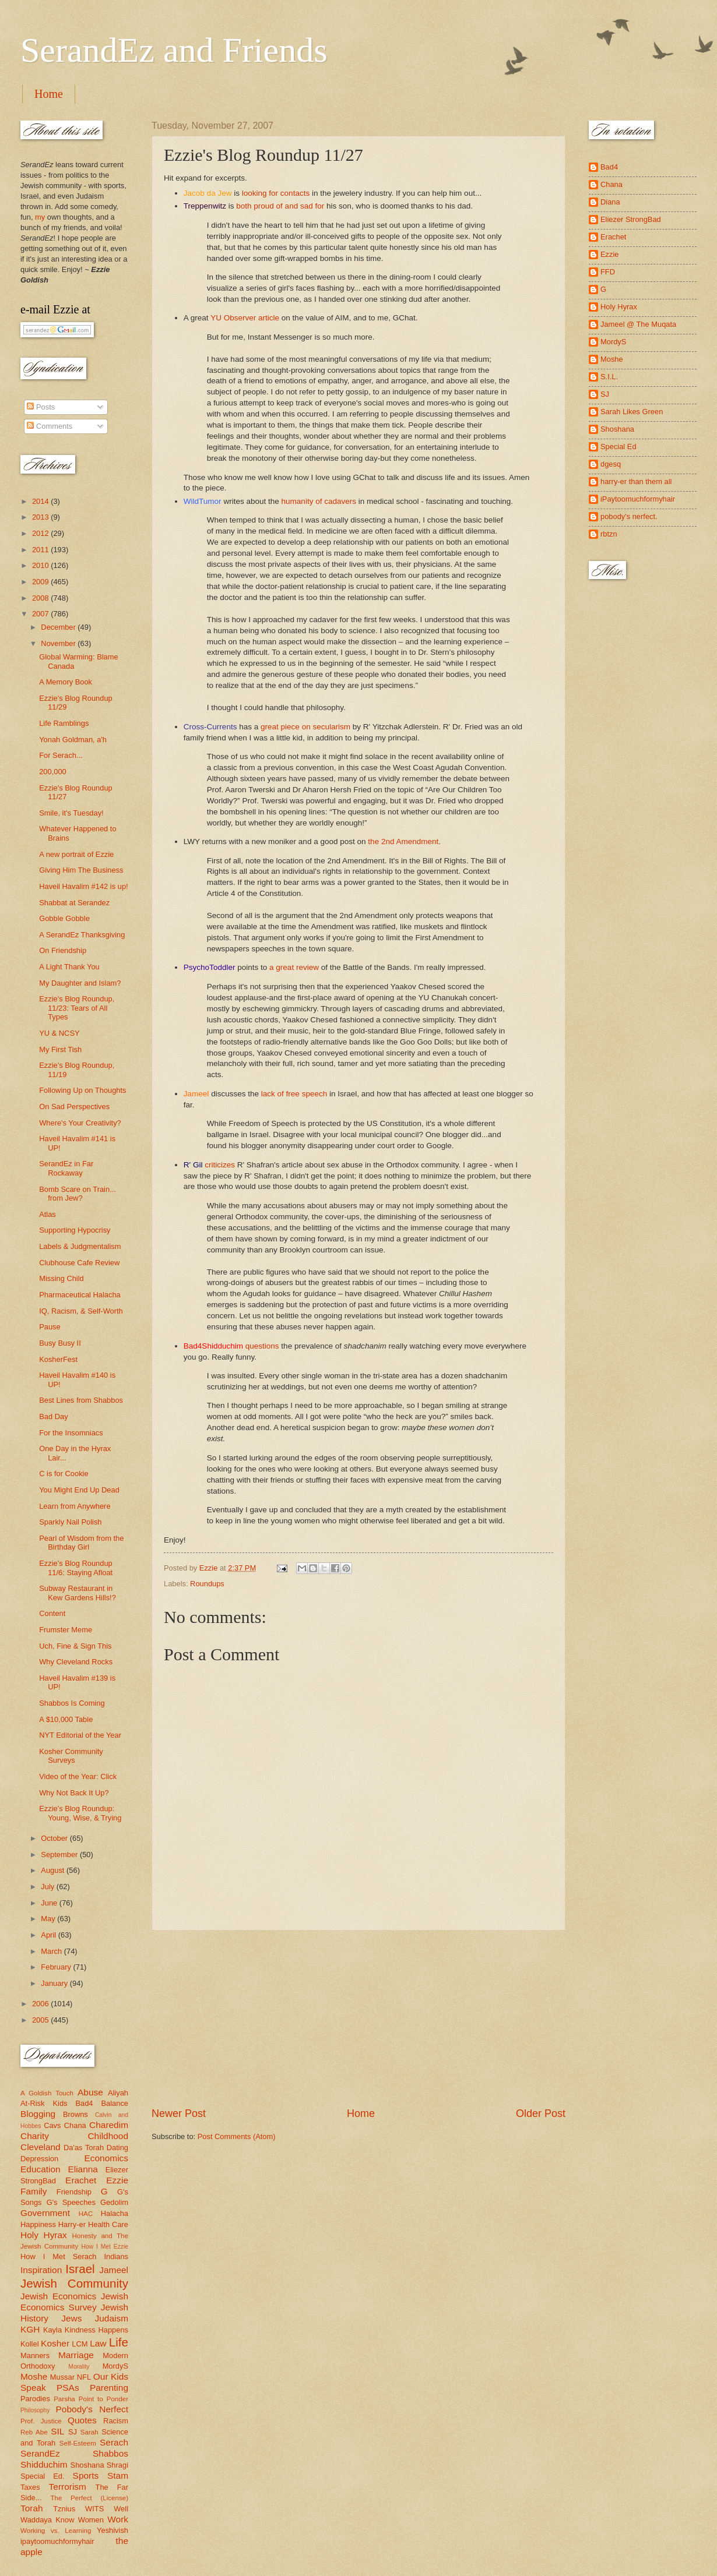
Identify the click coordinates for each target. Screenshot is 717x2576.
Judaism (111, 2318)
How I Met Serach (58, 2256)
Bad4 (84, 2103)
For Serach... (60, 755)
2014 (41, 501)
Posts (41, 407)
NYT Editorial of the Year (80, 1735)
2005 (41, 2020)
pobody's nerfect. (629, 516)
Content (52, 1613)
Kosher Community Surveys (71, 1756)
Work (117, 2519)
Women (91, 2519)
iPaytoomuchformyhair (637, 499)
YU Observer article (244, 317)
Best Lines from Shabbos (81, 1400)
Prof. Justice (41, 2421)
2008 (41, 598)
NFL (84, 2377)
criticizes (220, 1164)
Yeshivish (112, 2530)
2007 (41, 613)
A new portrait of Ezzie (76, 854)
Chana (75, 2125)
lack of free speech (294, 1093)
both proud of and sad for (280, 206)
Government (45, 2213)
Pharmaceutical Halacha (80, 1294)
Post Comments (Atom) (237, 2136)
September (60, 1854)
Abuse (90, 2092)
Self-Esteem (77, 2443)
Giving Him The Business (81, 870)
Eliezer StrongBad (630, 219)
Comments (49, 426)
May (49, 1918)
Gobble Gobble (64, 918)
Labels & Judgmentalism (80, 1246)
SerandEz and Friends (174, 50)
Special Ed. (42, 2476)
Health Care (108, 2224)
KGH (30, 2329)
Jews (71, 2318)
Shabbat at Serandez (74, 902)
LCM (79, 2343)
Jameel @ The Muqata (638, 324)
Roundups (207, 1583)
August (53, 1870)
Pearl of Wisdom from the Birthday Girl (81, 1542)
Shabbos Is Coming (71, 1703)
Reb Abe (34, 2432)
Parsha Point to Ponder (91, 2398)
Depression (39, 2158)
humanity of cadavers (319, 501)
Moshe (33, 2376)
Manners (35, 2355)
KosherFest (58, 1359)
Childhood (107, 2136)
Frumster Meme (65, 1629)
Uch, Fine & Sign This (75, 1646)
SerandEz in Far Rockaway (66, 1168)
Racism (115, 2420)
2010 (41, 565)
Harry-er (72, 2224)
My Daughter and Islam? (80, 983)
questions (262, 1346)
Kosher (55, 2343)
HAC (86, 2213)
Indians (116, 2256)
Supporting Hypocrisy (74, 1230)
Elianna (83, 2169)
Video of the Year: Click (78, 1776)
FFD (607, 271)
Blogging (37, 2114)
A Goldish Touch (46, 2093)
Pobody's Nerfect (92, 2409)
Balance (114, 2103)
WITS (94, 2508)
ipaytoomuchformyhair (57, 2541)
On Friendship (62, 950)
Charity (34, 2136)
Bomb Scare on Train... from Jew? (77, 1193)
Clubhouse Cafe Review (79, 1262)
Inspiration (41, 2270)
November (59, 643)
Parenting (109, 2387)
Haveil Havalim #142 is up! (83, 886)
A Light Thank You (69, 966)
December (59, 627)
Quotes (82, 2420)
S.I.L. (609, 376)
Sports (86, 2475)
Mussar (62, 2377)
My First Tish (60, 1049)
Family (33, 2191)
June (50, 1903)
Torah (31, 2508)
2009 (41, 581)
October (55, 1838)
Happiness (38, 2224)
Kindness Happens (96, 2330)
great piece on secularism (305, 726)
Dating (117, 2147)
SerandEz (40, 2453)
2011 (41, 549)
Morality (78, 2366)
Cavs (52, 2125)
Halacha (114, 2213)
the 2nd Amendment (403, 841)
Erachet (80, 2180)
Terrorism (67, 2487)
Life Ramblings (64, 723)
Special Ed (618, 446)
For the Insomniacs (71, 1432)
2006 (41, 2003)
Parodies (35, 2398)
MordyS (115, 2366)
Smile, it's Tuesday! (71, 813)
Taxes (30, 2487)
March (52, 1951)
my (40, 217)
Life (118, 2342)
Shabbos (110, 2453)
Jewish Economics (58, 2296)
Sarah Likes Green (631, 411)
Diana (610, 201)
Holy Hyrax (43, 2235)
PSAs (68, 2387)
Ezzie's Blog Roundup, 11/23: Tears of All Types (76, 1007)
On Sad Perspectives (74, 1106)
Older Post (540, 2113)
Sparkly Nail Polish (70, 1522)
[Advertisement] (358, 2018)
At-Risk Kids (43, 2103)
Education (40, 2169)
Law (98, 2343)
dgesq (610, 464)
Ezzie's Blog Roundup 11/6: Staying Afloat (76, 1567)
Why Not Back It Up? (74, 1792)
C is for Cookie (63, 1473)
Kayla (52, 2330)
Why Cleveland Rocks (76, 1661)
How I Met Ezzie (104, 2246)
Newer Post (179, 2113)
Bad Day (53, 1416)
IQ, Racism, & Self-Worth (81, 1311)
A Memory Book (65, 681)
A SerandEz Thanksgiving (82, 934)
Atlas (47, 1214)
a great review (294, 967)
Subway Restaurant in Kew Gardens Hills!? (77, 1592)
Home (48, 93)
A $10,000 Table (66, 1719)
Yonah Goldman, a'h (73, 739)
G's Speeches (71, 2202)
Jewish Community (74, 2283)
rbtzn (608, 534)
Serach (114, 2442)
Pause (50, 1326)
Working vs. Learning (55, 2530)
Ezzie (117, 2180)
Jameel (113, 2270)
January (55, 1983)
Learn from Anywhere (74, 1506)
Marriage (76, 2355)
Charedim (108, 2125)
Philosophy (35, 2410)
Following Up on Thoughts (82, 1090)
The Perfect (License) (90, 2497)
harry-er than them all (636, 481)
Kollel (29, 2343)
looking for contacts (276, 193)
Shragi (117, 2465)
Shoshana (87, 2465)
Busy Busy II (60, 1343)
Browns (75, 2114)
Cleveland (40, 2147)
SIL (57, 2431)
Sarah (89, 2432)
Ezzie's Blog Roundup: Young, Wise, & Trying (80, 1813)
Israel (79, 2268)
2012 (41, 533)
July (48, 1886)
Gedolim (114, 2202)
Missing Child (61, 1278)
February (57, 1967)
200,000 (52, 771)
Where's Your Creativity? (80, 1122)
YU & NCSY (59, 1033)
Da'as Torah (84, 2147)
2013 (41, 517)
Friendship (74, 2191)
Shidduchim (44, 2464)
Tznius (64, 2508)
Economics (107, 2158)
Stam (117, 2475)
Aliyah (118, 2092)
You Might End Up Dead (79, 1489)
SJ (72, 2431)
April (49, 1935)
